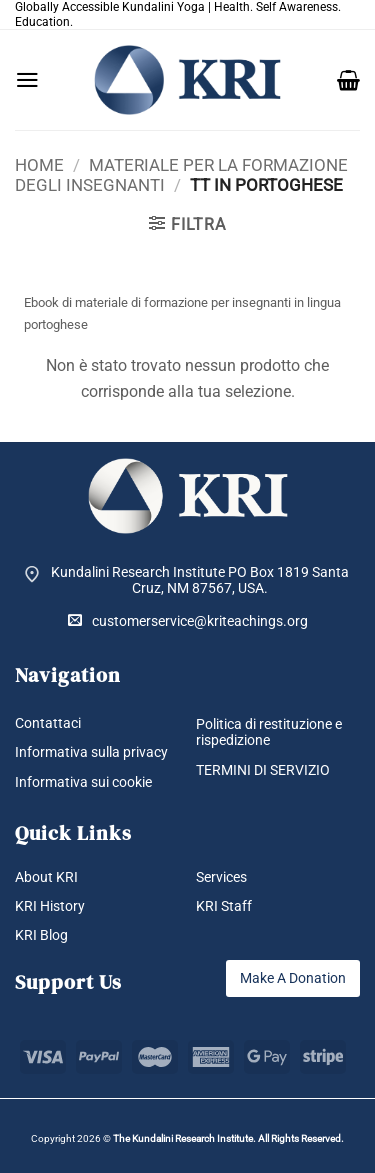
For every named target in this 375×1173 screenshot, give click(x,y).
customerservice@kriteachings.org (188, 620)
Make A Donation (293, 978)
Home (39, 165)
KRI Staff (224, 906)
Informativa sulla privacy (91, 752)
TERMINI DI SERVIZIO (263, 770)
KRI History (50, 906)
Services (221, 877)
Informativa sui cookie (83, 782)
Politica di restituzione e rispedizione (269, 732)
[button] (27, 80)
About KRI (46, 877)
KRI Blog (41, 935)
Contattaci (48, 723)
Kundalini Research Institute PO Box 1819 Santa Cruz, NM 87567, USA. (200, 580)
